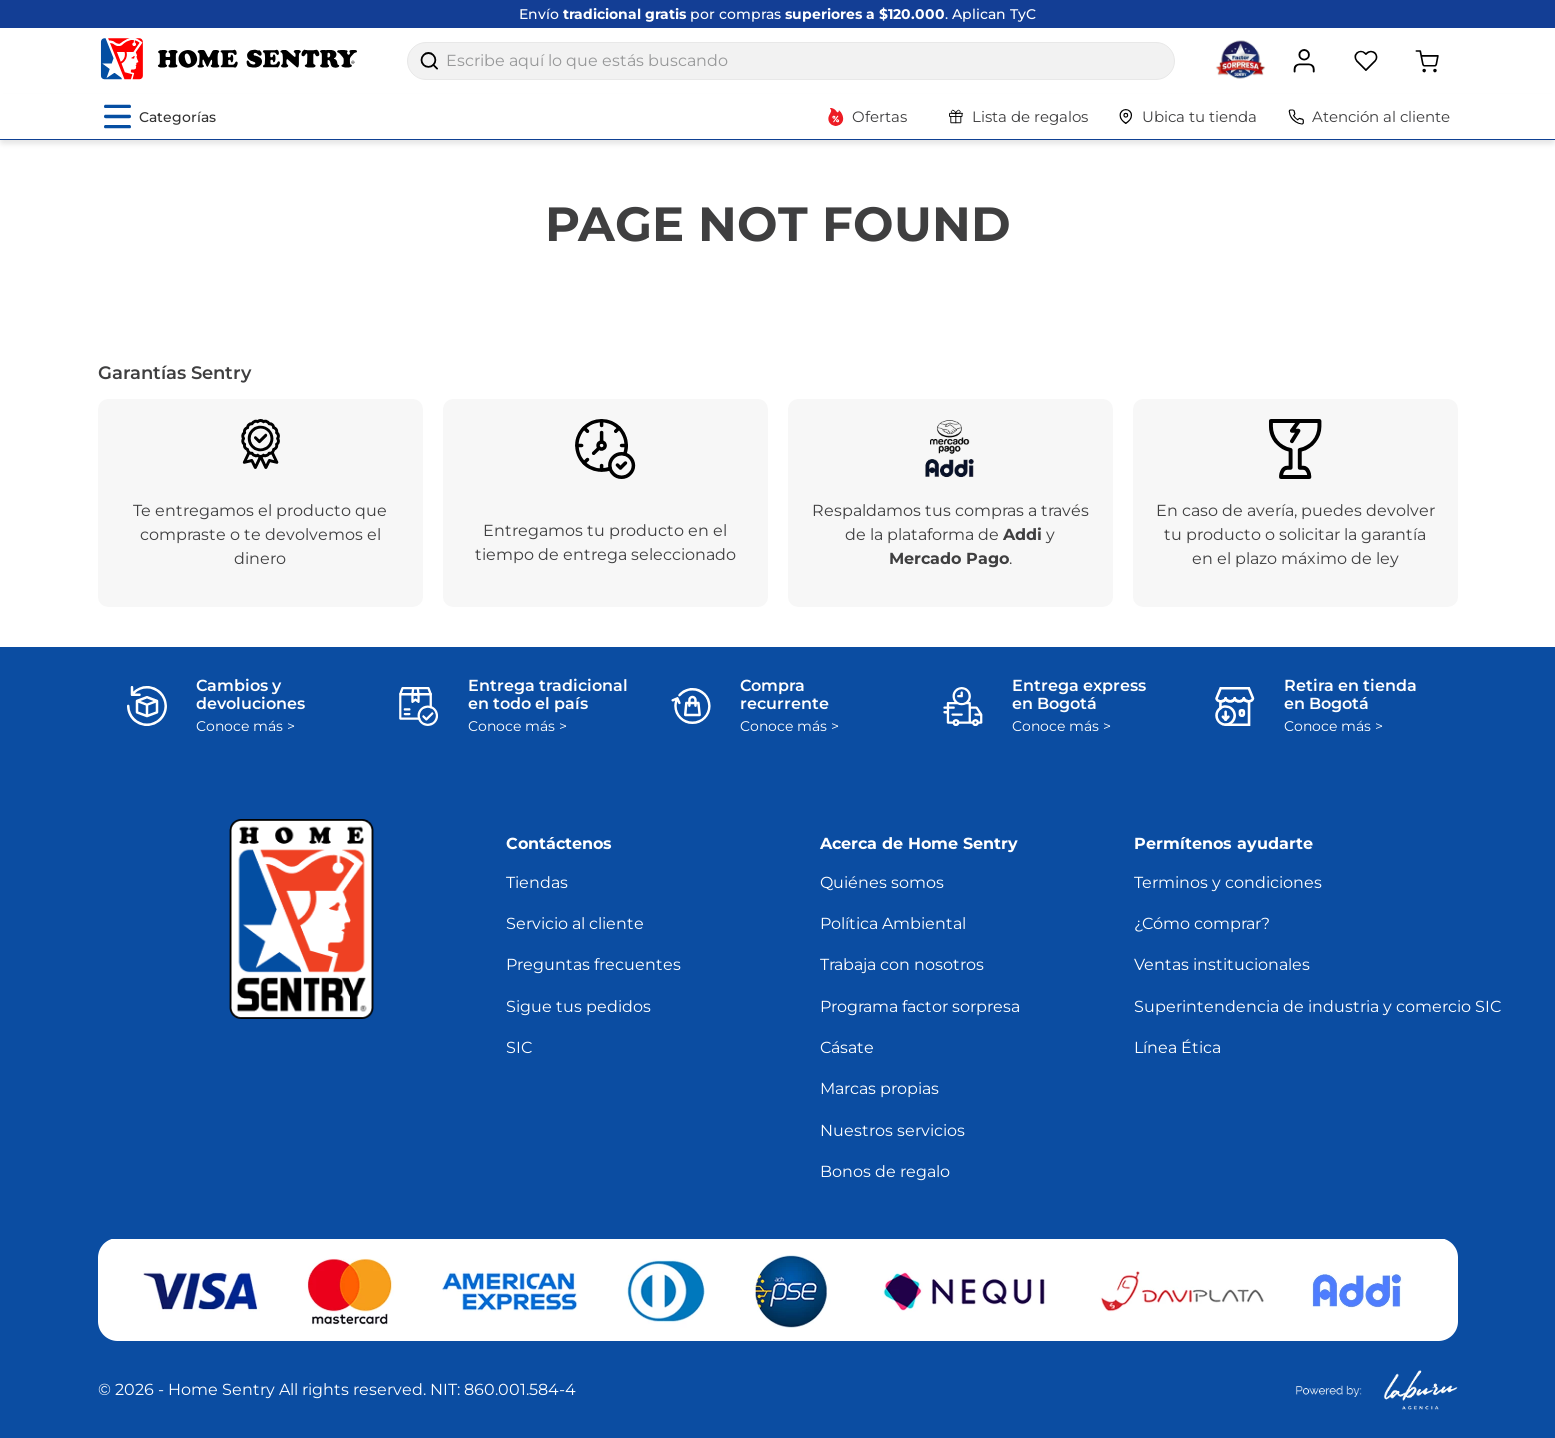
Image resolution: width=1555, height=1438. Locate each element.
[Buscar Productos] (429, 61)
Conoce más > (245, 726)
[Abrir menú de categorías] (160, 116)
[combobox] (791, 61)
